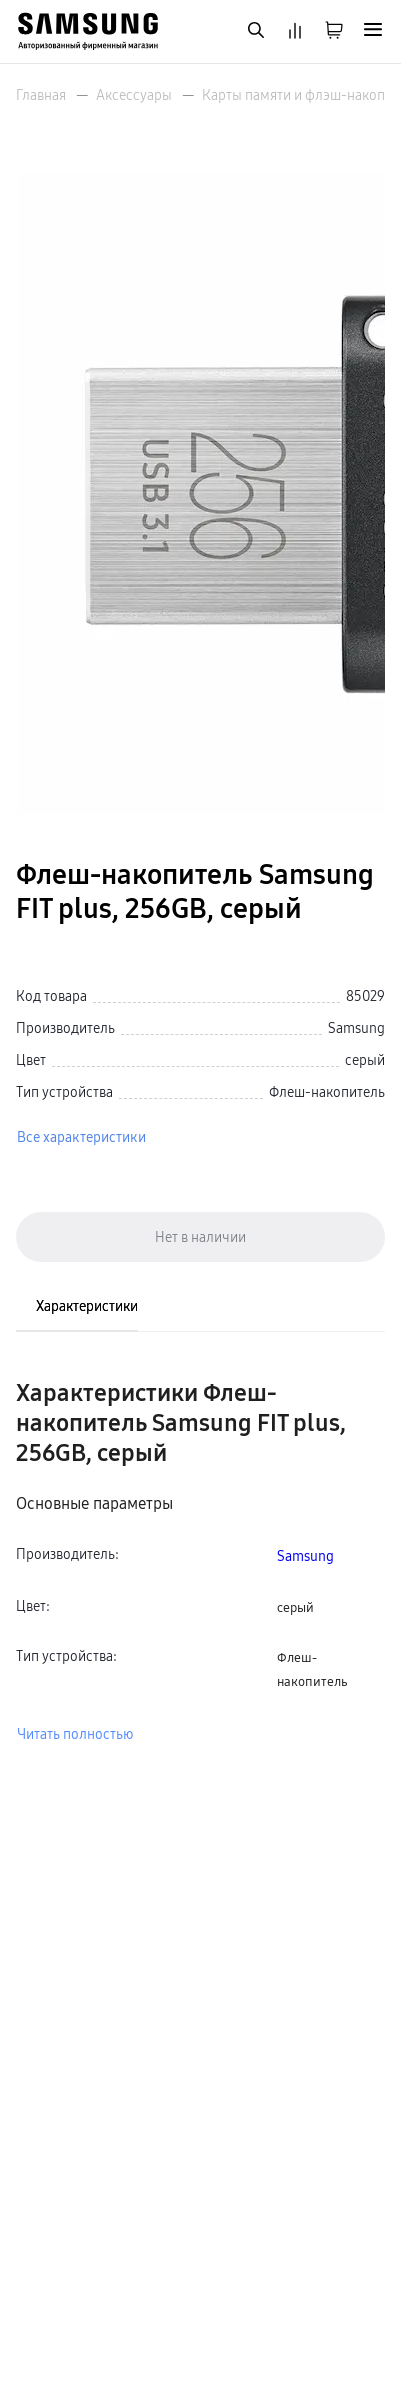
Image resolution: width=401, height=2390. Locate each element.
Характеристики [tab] (87, 1306)
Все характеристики (81, 1137)
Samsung (305, 1556)
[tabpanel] (200, 1561)
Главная (41, 95)
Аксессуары (134, 95)
